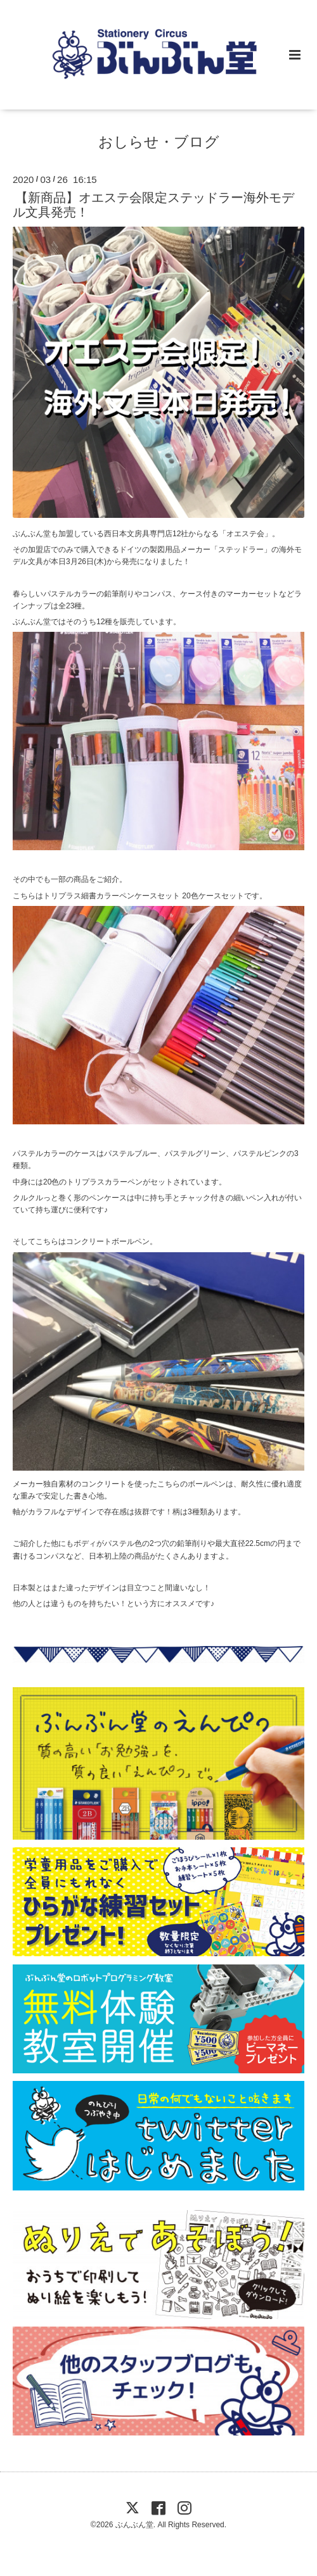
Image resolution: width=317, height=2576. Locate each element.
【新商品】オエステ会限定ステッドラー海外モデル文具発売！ (153, 205)
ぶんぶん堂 (134, 2524)
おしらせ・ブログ (158, 141)
